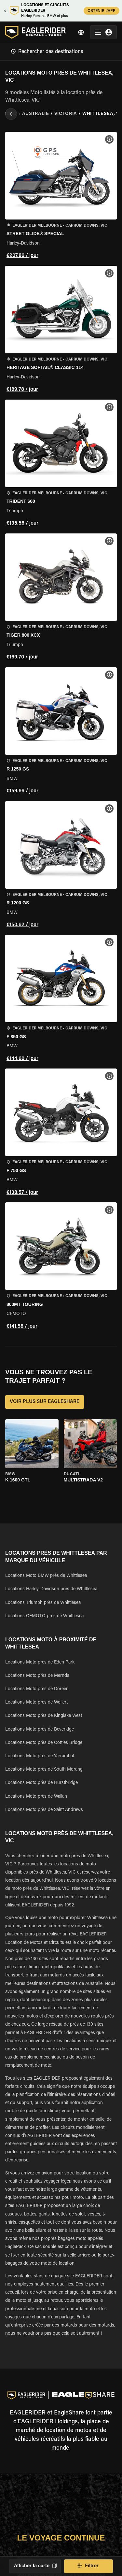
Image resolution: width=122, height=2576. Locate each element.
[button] (61, 196)
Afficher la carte (35, 2566)
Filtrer (88, 2566)
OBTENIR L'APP (101, 10)
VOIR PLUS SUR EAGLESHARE (44, 1402)
